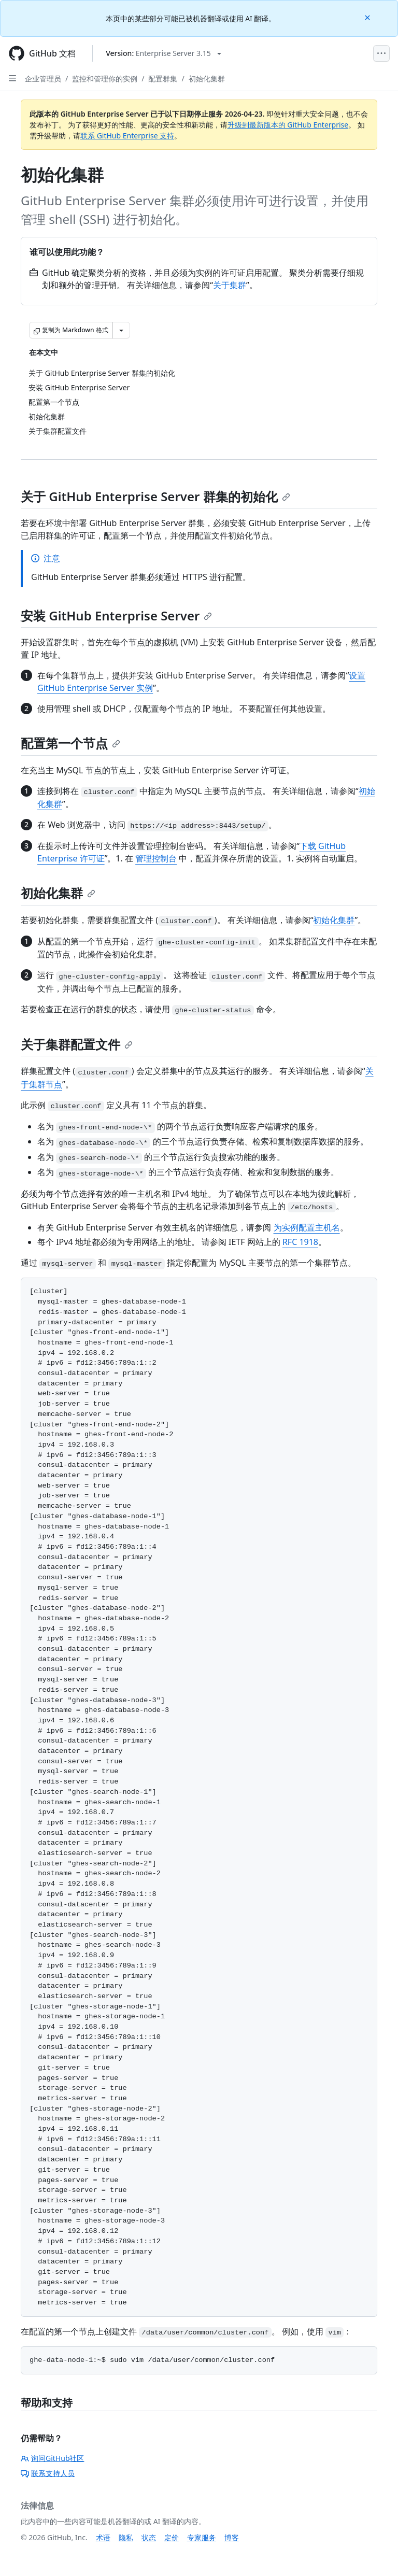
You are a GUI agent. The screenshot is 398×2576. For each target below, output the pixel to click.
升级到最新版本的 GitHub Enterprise (288, 125)
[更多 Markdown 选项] (121, 330)
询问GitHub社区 (52, 2458)
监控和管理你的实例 (104, 78)
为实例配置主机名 (307, 1227)
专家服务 (201, 2537)
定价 (171, 2537)
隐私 (126, 2537)
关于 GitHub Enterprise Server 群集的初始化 (155, 496)
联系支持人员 (48, 2473)
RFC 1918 (300, 1242)
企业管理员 (43, 78)
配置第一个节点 (70, 743)
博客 (231, 2537)
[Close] (368, 17)
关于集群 (229, 285)
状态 (148, 2537)
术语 (103, 2537)
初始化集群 (207, 78)
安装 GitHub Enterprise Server (116, 615)
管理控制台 (156, 858)
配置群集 (162, 78)
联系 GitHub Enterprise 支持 (127, 135)
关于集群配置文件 (77, 1044)
